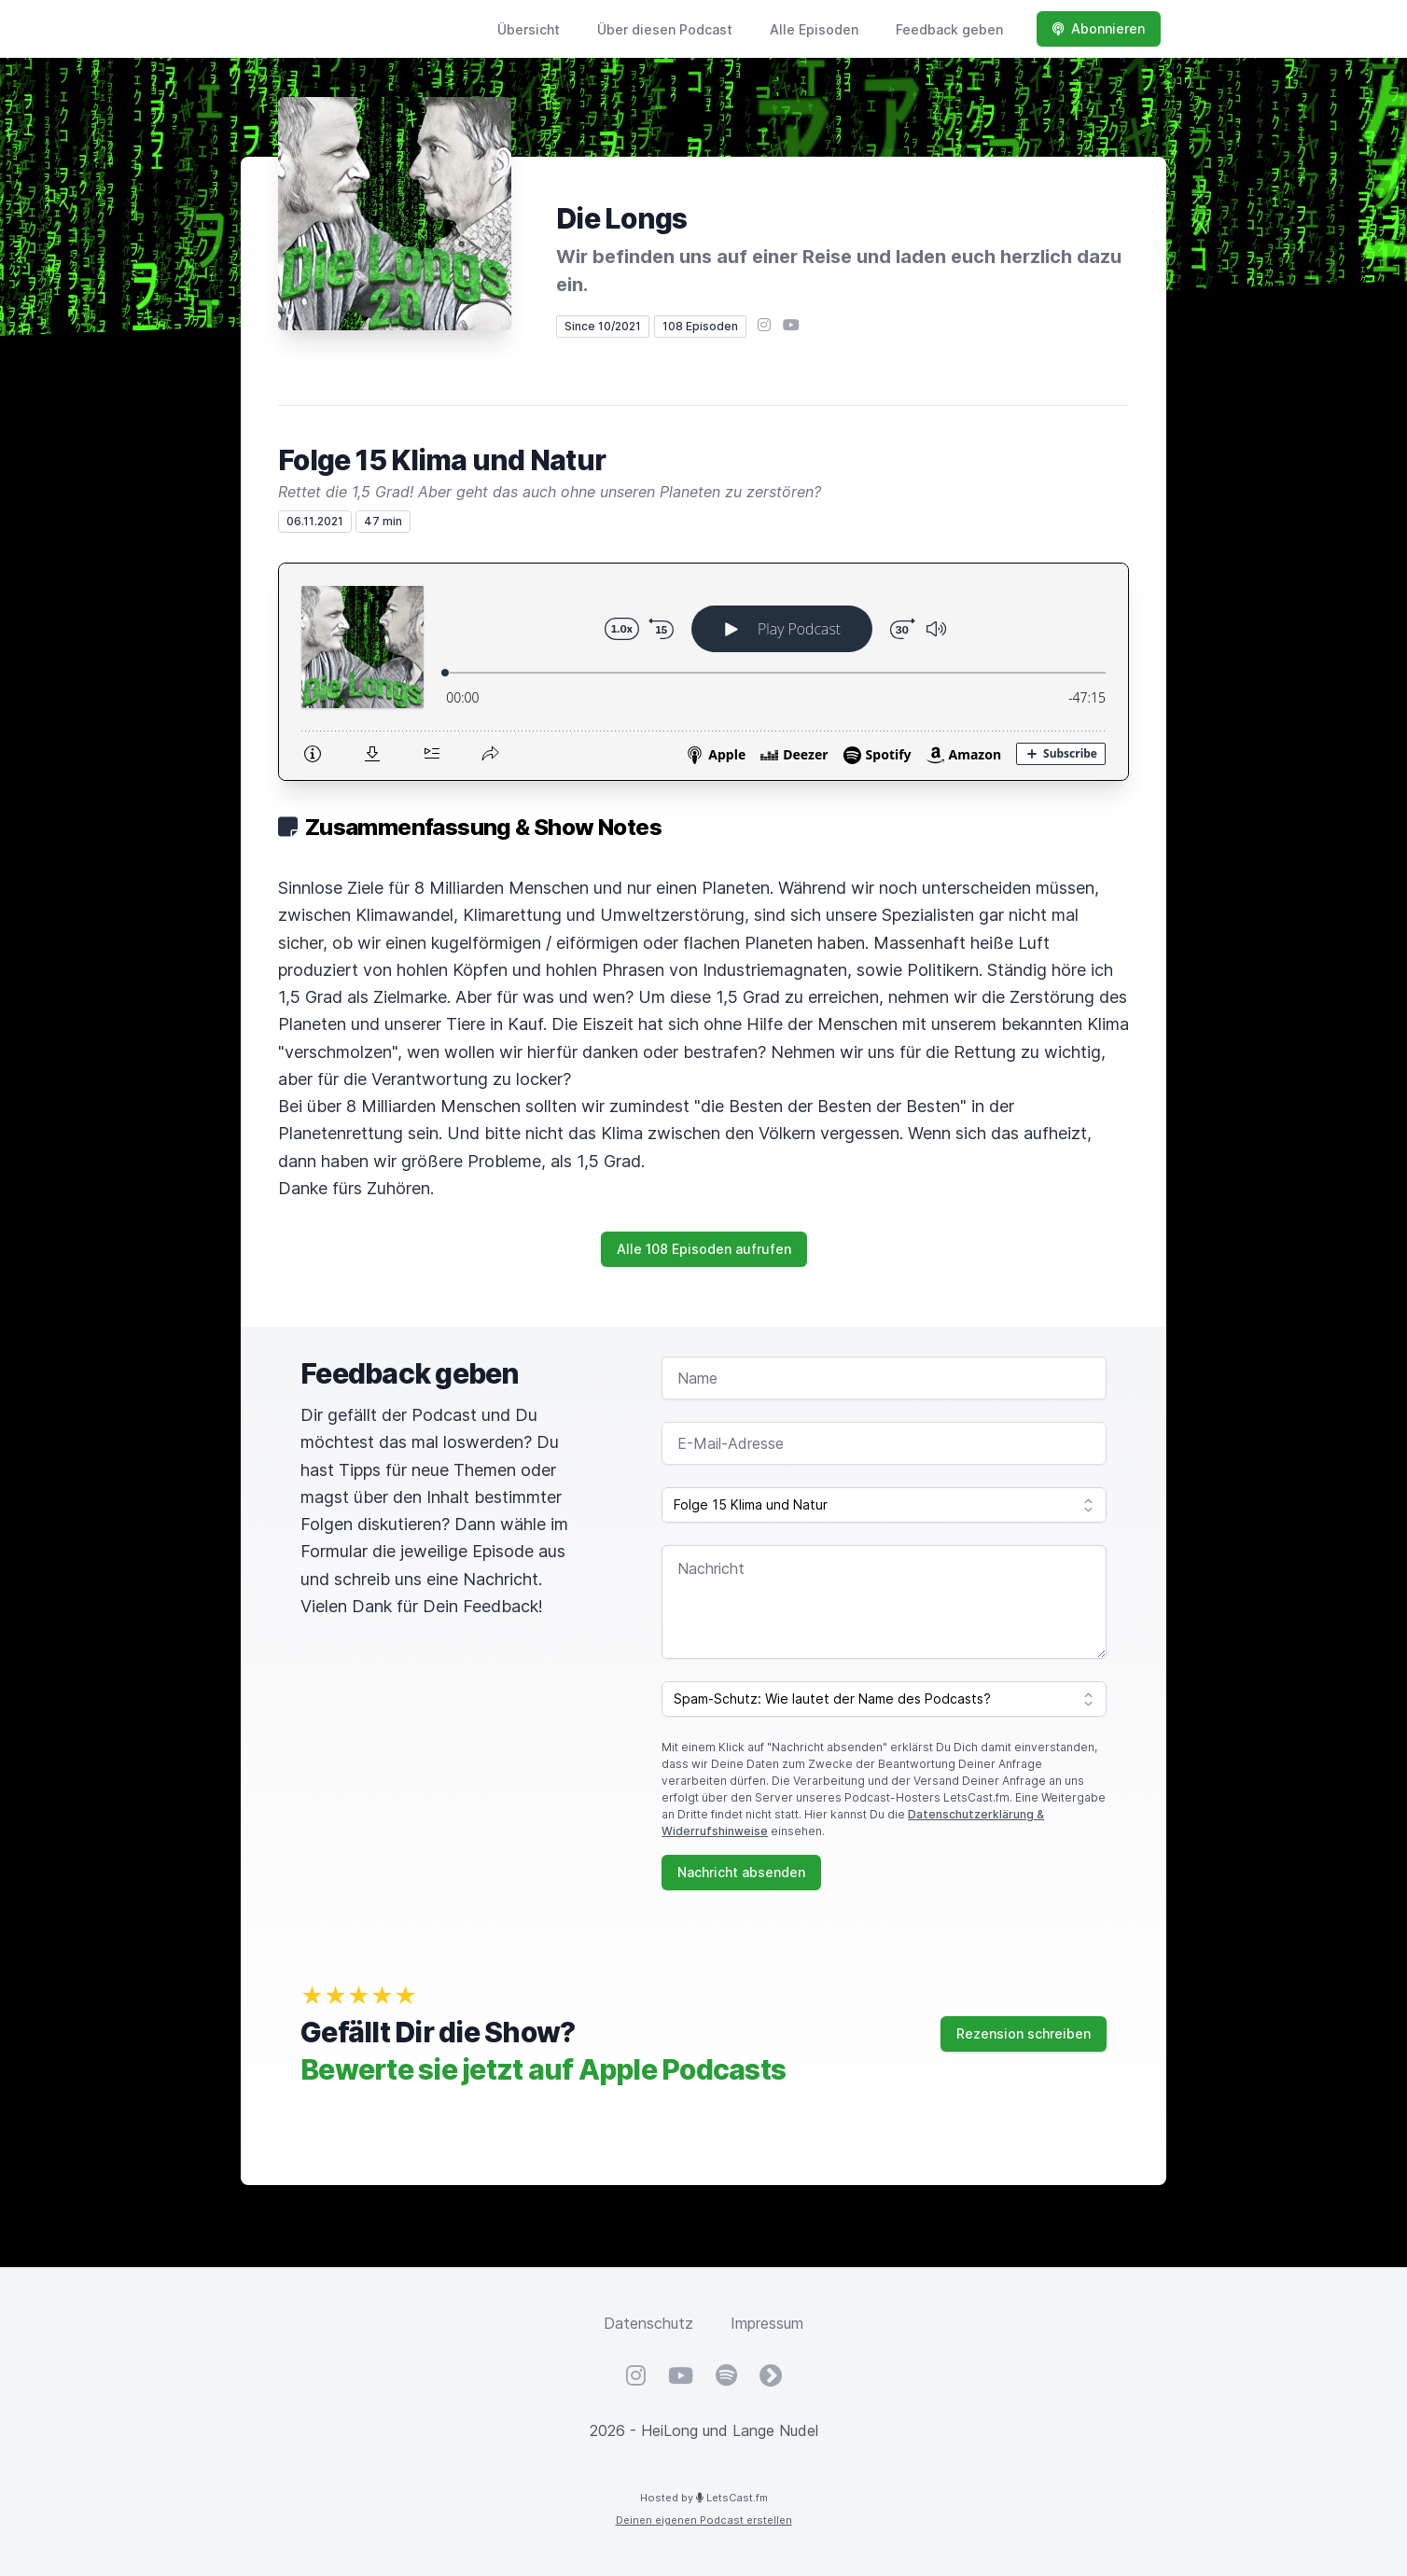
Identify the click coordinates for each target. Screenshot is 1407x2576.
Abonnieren (1098, 28)
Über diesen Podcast (664, 29)
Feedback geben (949, 29)
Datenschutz (648, 2323)
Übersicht (528, 29)
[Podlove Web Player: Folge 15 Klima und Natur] (703, 672)
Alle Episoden (814, 29)
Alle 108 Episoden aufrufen (704, 1249)
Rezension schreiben (1023, 2033)
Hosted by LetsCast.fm (704, 2497)
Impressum (767, 2323)
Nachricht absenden (741, 1872)
